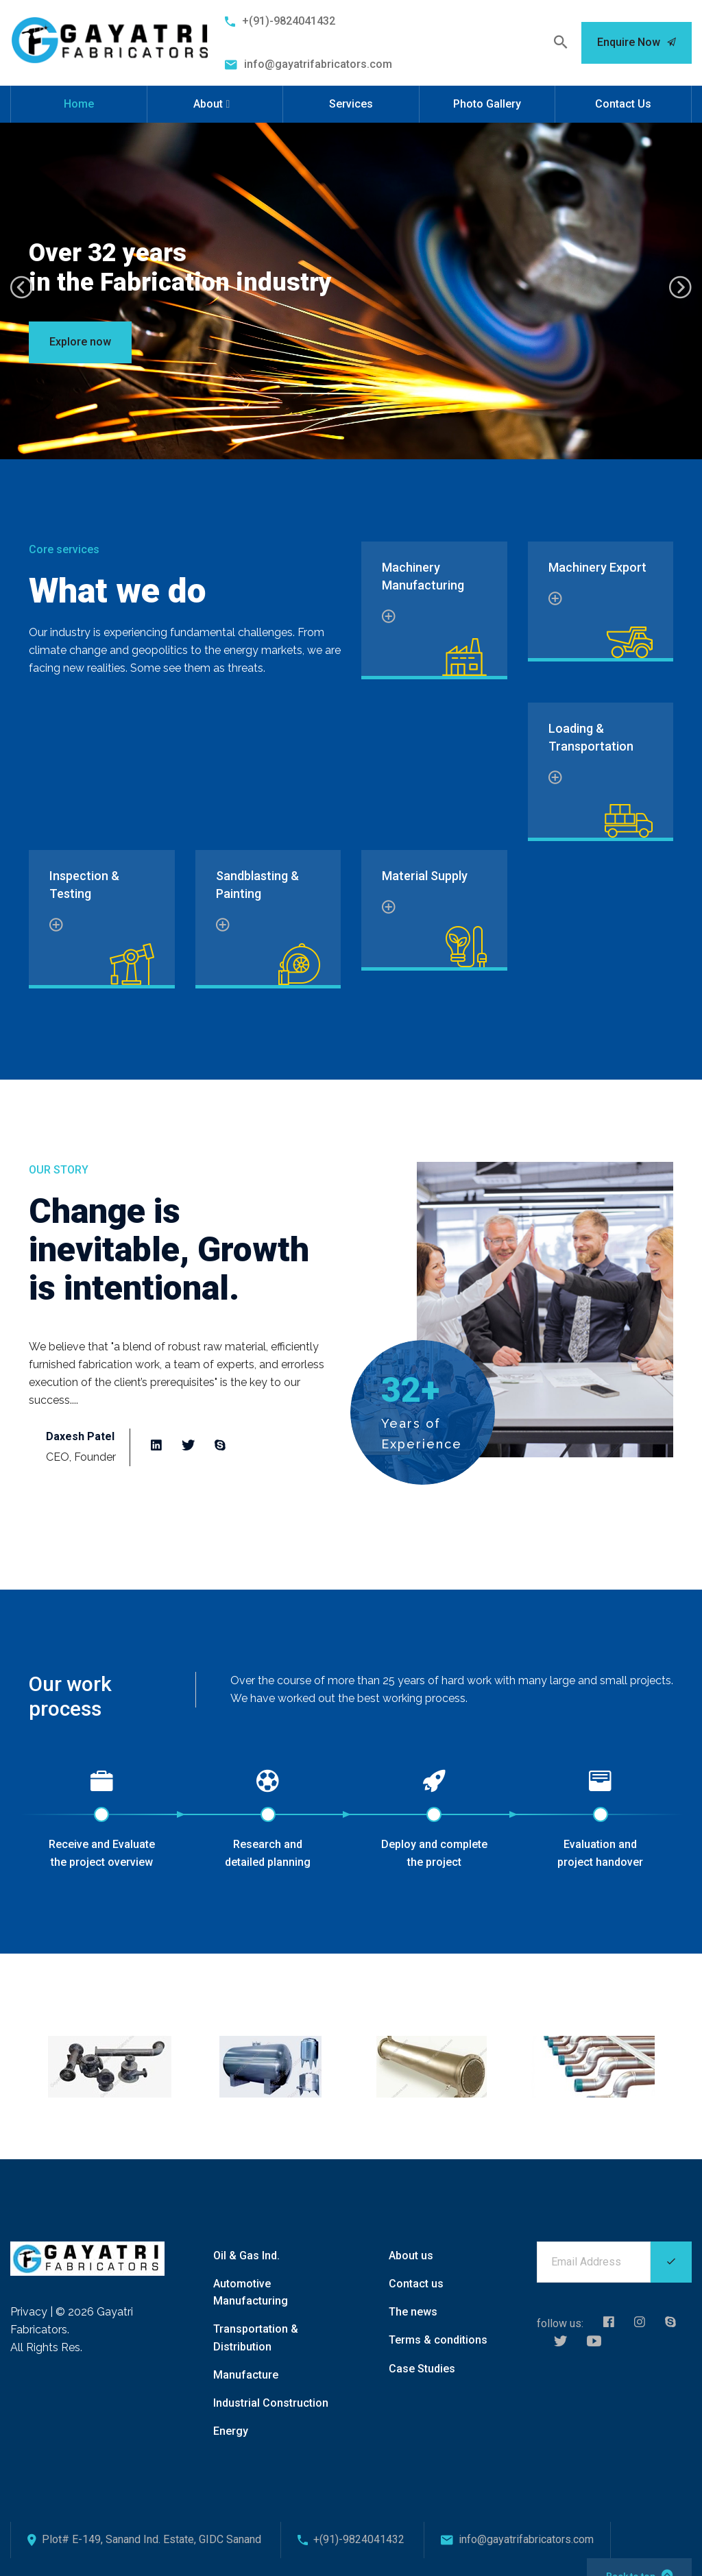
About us (411, 2237)
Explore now (80, 341)
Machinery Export (597, 567)
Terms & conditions (438, 2322)
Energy (230, 2412)
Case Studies (422, 2350)
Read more (109, 1382)
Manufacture (245, 2356)
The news (413, 2293)
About (208, 103)
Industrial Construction (270, 2384)
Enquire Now (636, 42)
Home (79, 103)
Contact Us (623, 103)
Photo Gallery (487, 103)
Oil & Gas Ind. (246, 2237)
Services (351, 103)
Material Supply (425, 867)
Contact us (416, 2265)
